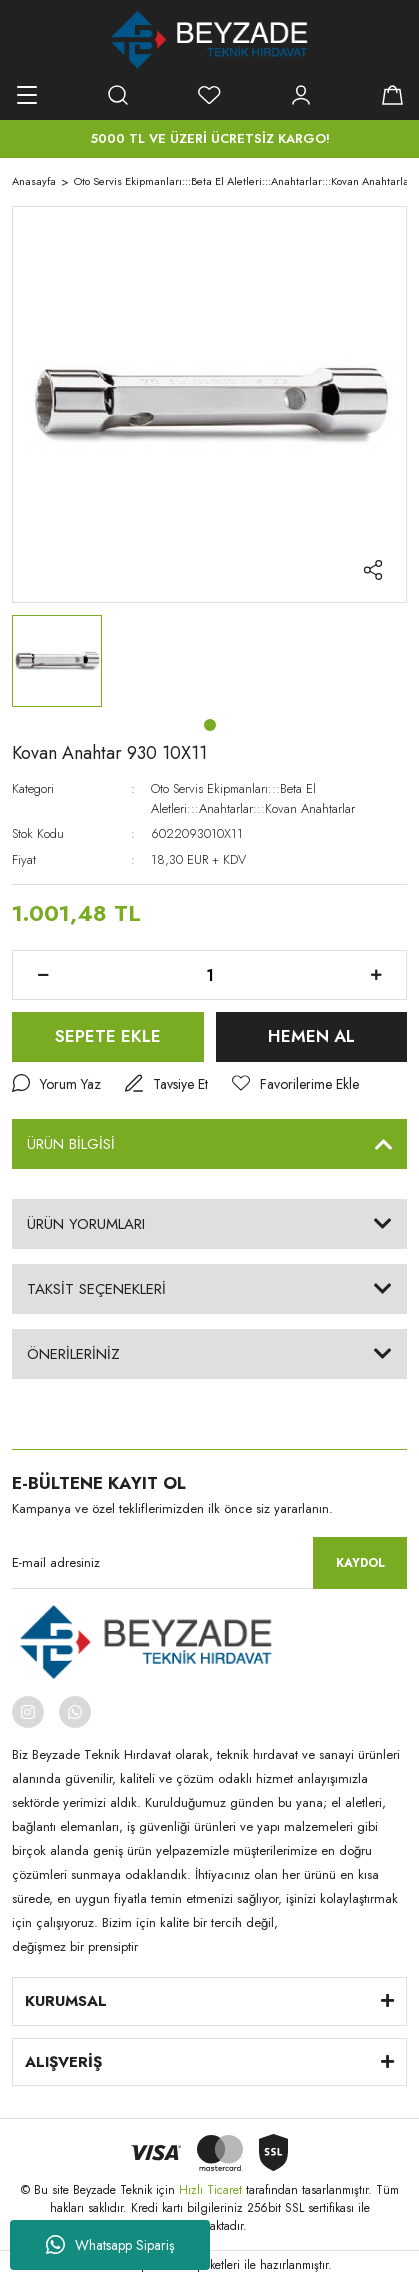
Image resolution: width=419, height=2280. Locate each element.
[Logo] (209, 40)
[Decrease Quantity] (43, 975)
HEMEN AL (311, 1036)
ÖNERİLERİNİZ (73, 1354)
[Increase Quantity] (376, 975)
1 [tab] (210, 725)
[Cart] (392, 95)
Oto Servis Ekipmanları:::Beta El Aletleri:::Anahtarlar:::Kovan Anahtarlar (253, 798)
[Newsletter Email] (209, 1563)
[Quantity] (209, 975)
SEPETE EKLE (108, 1036)
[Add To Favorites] (295, 1084)
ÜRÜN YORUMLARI (86, 1224)
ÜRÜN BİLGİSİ (71, 1144)
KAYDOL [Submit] (360, 1563)
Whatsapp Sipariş (110, 2245)
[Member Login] (301, 95)
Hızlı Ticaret (212, 2190)
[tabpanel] (57, 661)
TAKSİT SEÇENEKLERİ (96, 1289)
